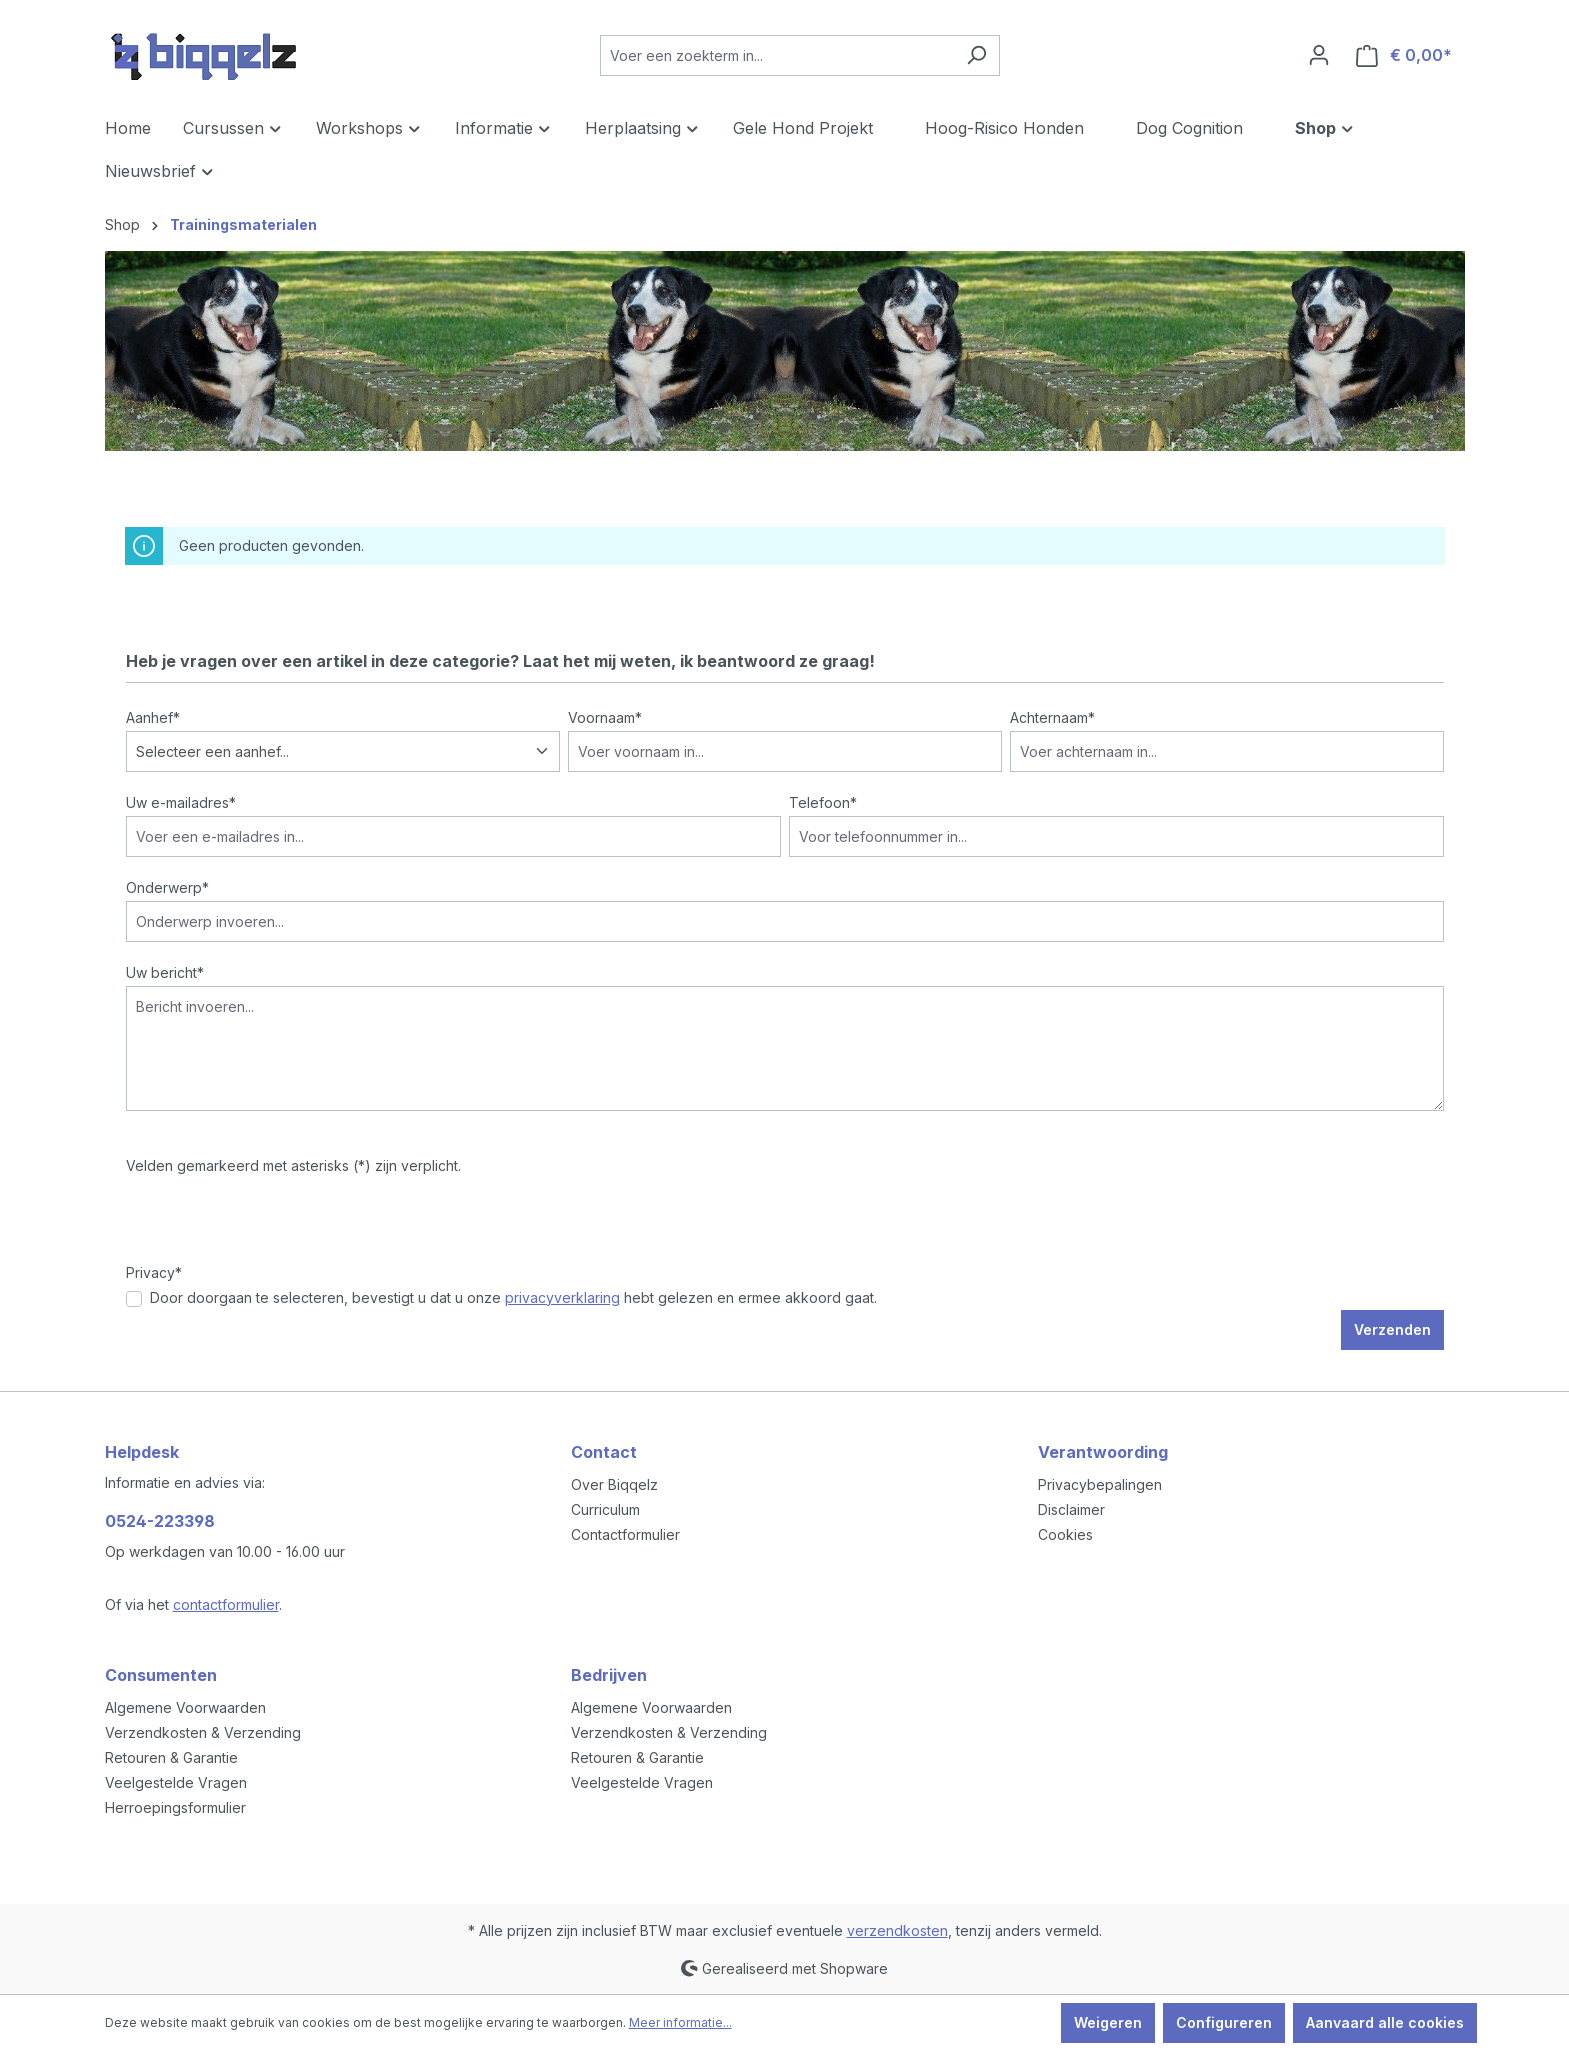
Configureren (1224, 2022)
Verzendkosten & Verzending (203, 1732)
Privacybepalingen (1100, 1484)
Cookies (1065, 1534)
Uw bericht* (165, 972)
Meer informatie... (680, 2022)
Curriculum (605, 1509)
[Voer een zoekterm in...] (777, 55)
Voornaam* (605, 717)
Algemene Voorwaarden (185, 1707)
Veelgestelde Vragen (176, 1782)
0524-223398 (160, 1521)
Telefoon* (823, 802)
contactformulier (226, 1604)
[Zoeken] (976, 55)
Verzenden (1392, 1329)
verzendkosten (897, 1930)
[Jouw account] (1319, 55)
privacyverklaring (562, 1297)
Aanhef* (153, 717)
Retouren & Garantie (171, 1757)
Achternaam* (1052, 717)
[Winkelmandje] (1404, 55)
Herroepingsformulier (175, 1807)
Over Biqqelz (614, 1484)
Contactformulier (625, 1534)
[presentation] (278, 1223)
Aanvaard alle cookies (1385, 2022)
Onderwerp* (167, 887)
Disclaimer (1071, 1509)
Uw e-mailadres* (181, 802)
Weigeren (1108, 2022)
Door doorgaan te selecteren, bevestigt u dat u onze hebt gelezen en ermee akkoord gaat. (513, 1297)
